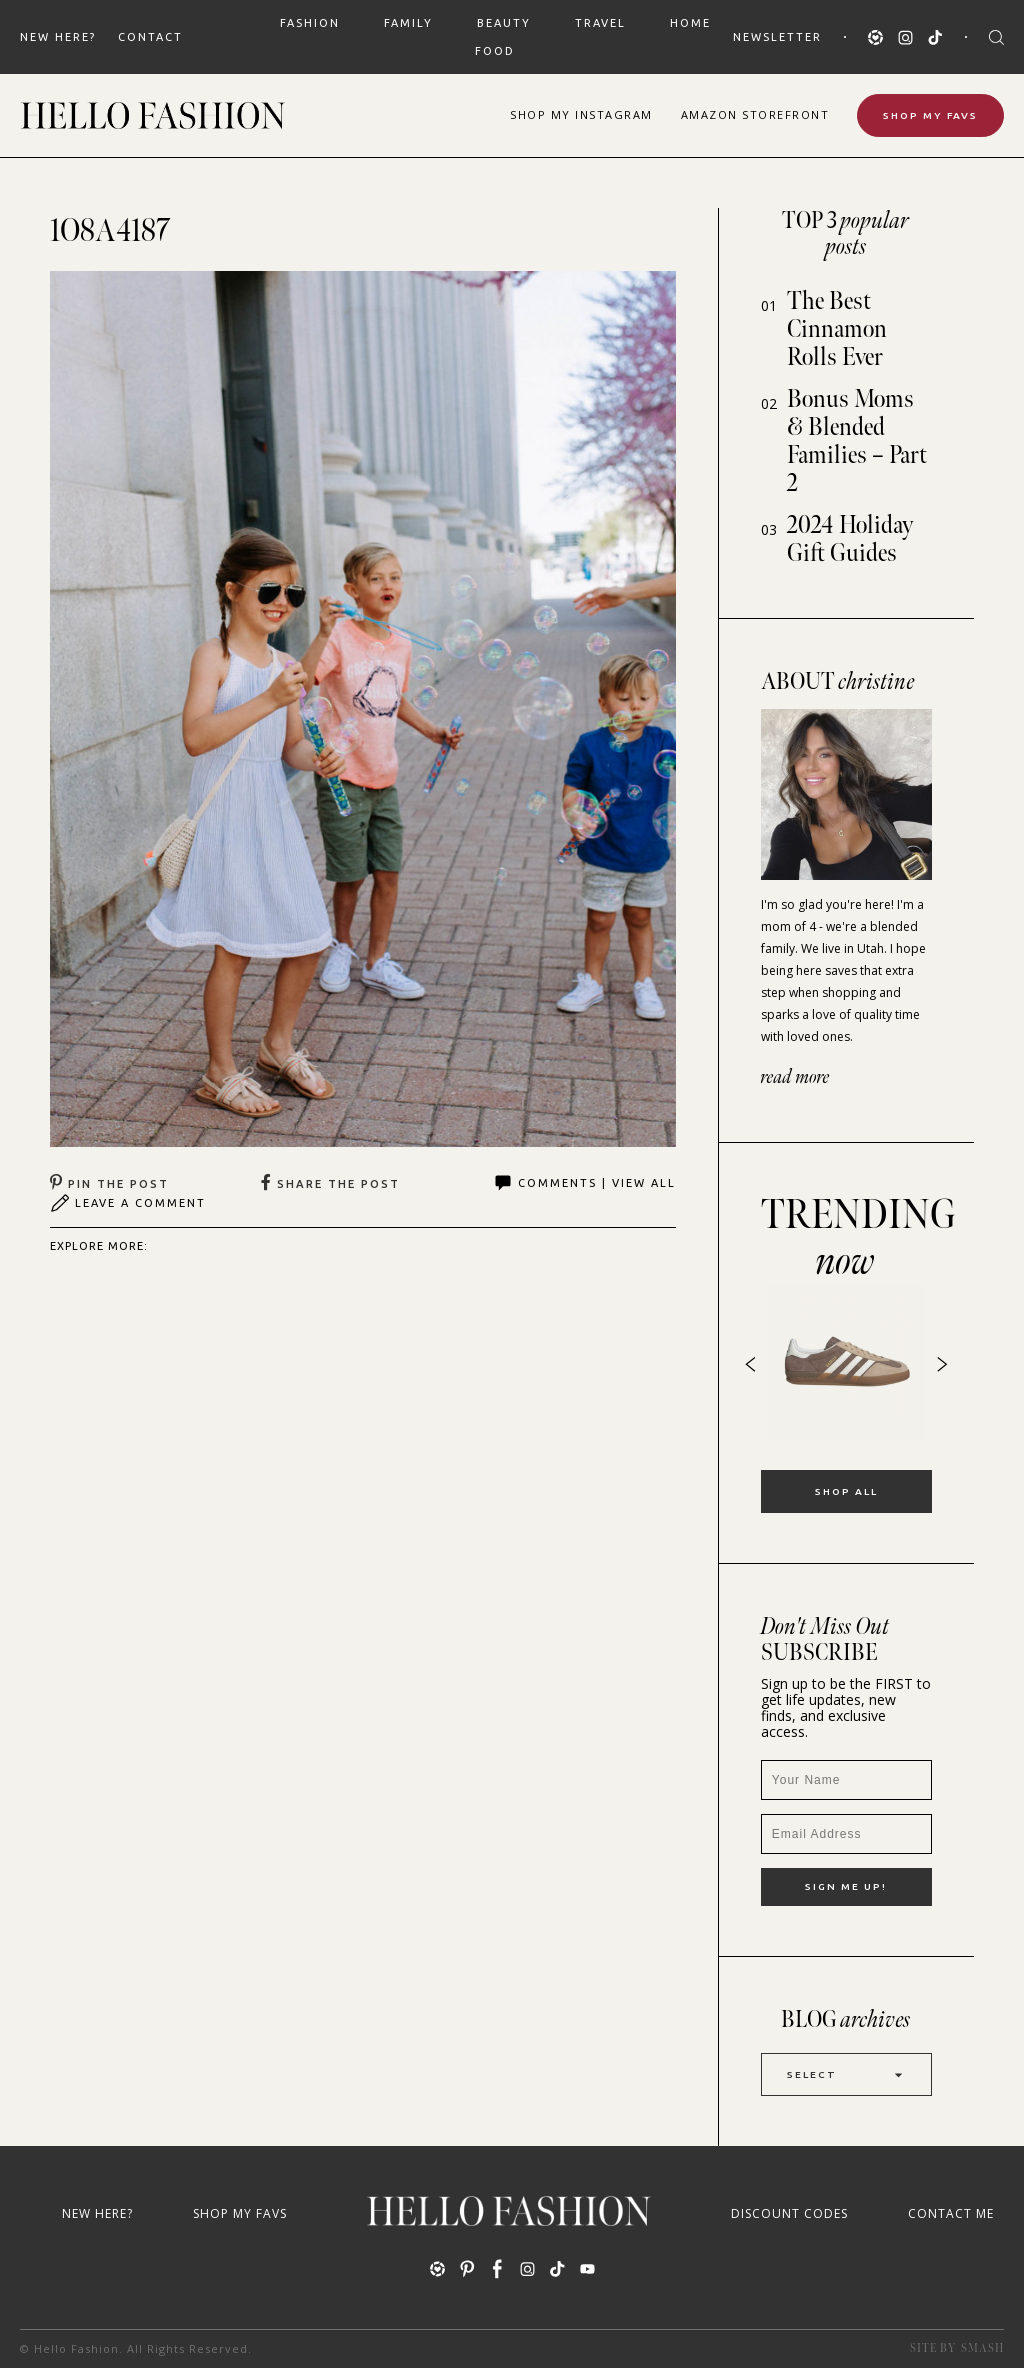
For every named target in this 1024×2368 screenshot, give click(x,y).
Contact (150, 37)
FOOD (495, 51)
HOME (690, 23)
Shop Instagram (581, 114)
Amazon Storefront (755, 114)
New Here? (58, 37)
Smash (982, 2348)
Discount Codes (789, 2213)
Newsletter (777, 37)
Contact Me (951, 2213)
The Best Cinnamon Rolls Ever (837, 329)
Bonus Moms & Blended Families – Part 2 (857, 441)
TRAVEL (600, 23)
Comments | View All (584, 1183)
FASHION (310, 23)
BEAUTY (504, 23)
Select (846, 2074)
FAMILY (408, 23)
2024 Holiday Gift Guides (850, 539)
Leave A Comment (128, 1203)
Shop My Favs (930, 115)
